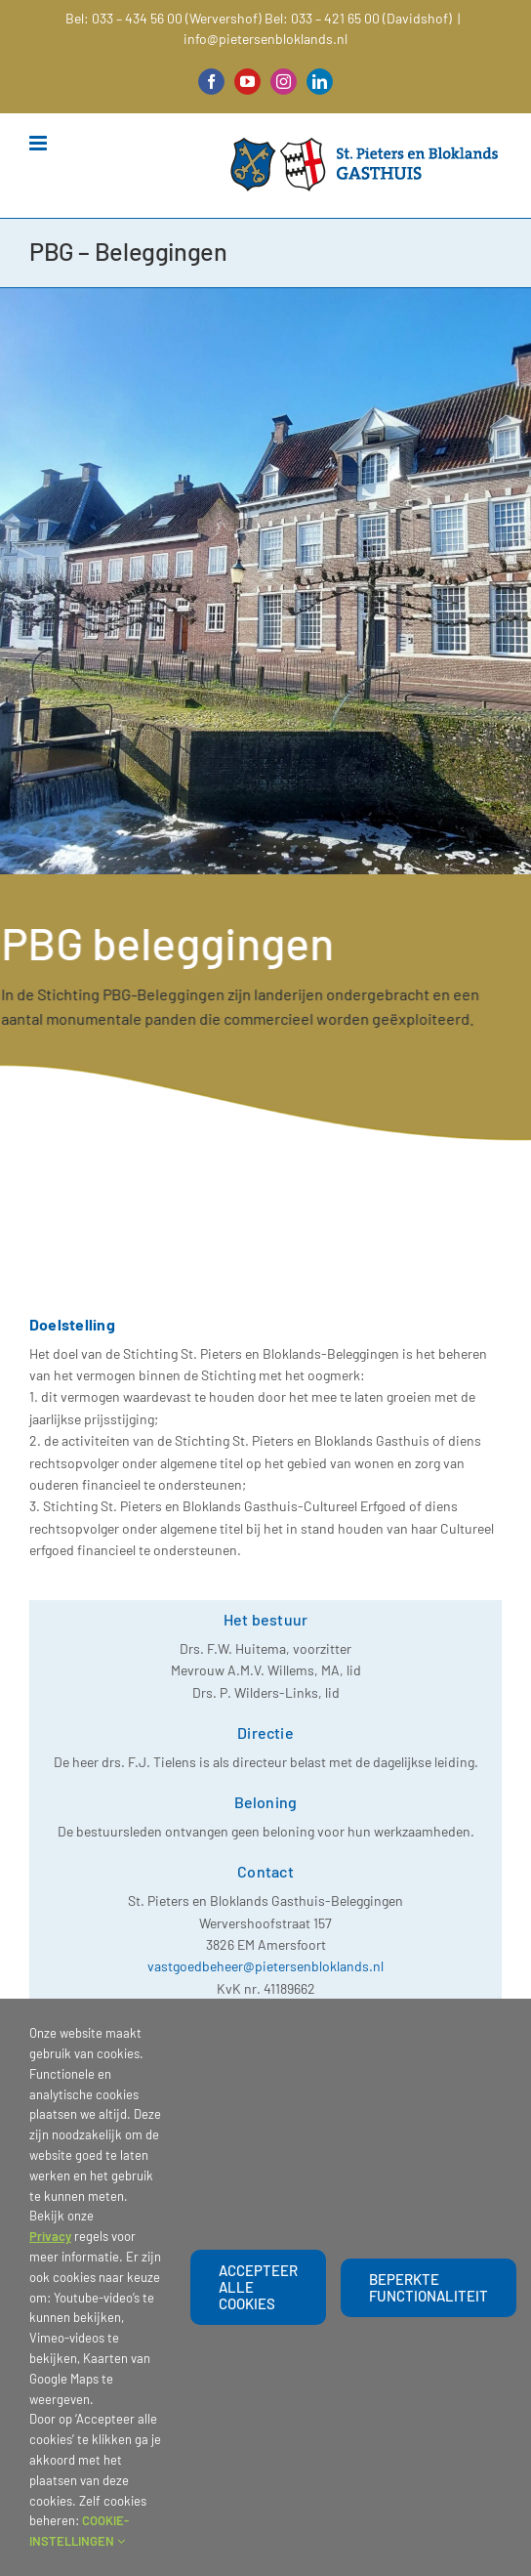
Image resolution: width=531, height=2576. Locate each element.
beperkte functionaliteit (428, 2287)
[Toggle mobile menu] (39, 143)
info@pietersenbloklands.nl (265, 38)
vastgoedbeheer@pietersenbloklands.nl (265, 1966)
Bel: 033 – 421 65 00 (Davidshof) (358, 18)
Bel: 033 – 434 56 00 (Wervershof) (163, 18)
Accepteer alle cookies (258, 2286)
